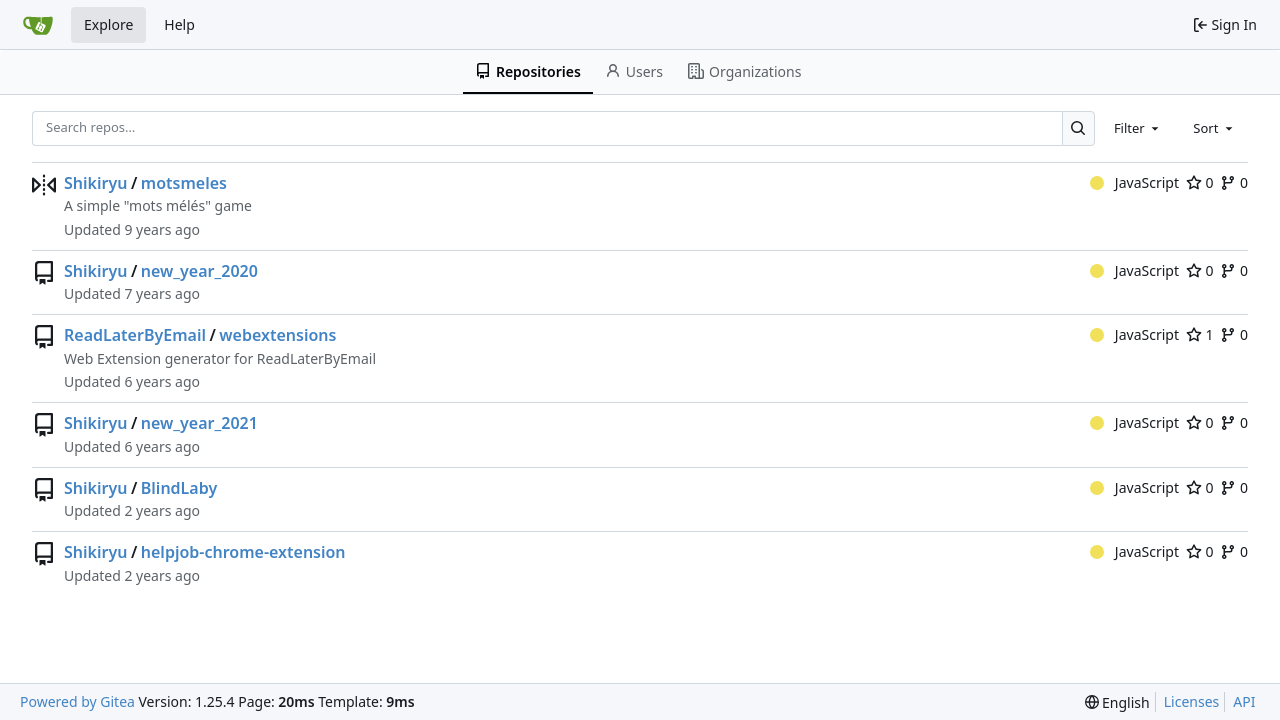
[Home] (38, 25)
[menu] (1117, 702)
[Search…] (1078, 128)
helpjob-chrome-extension (243, 552)
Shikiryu (95, 183)
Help (179, 24)
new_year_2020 (199, 271)
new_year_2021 (199, 423)
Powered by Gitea (77, 701)
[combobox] (1138, 128)
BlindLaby (179, 488)
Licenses (1192, 701)
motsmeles (184, 183)
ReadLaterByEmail (135, 335)
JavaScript (1134, 182)
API (1244, 701)
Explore (108, 24)
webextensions (277, 335)
